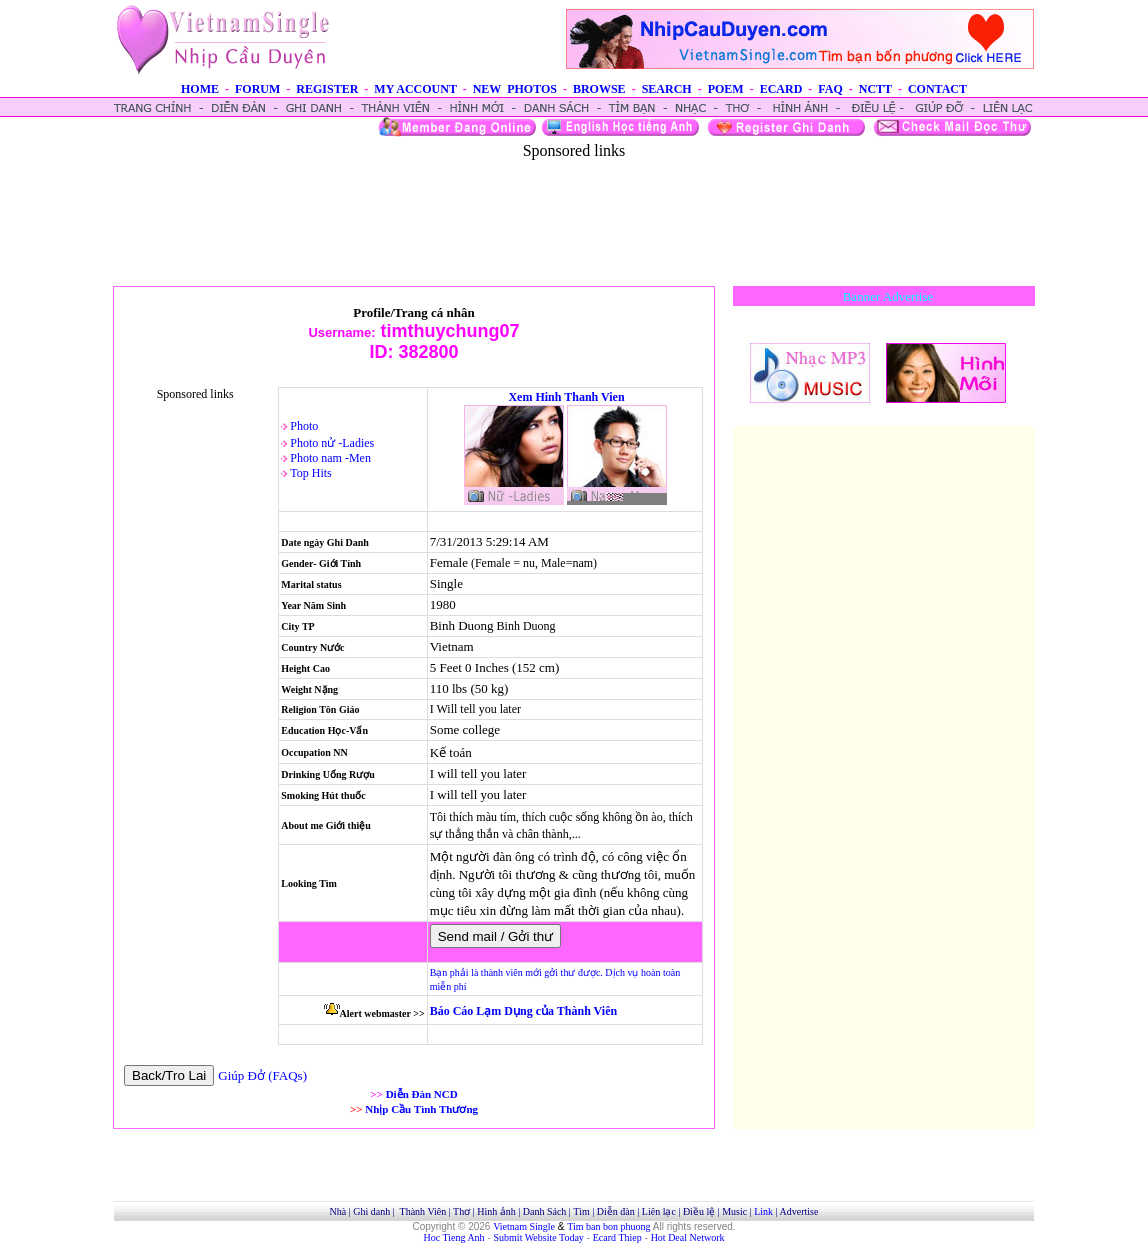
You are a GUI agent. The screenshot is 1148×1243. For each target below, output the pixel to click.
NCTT (875, 89)
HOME (200, 89)
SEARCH (667, 89)
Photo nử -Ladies (332, 443)
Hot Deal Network (688, 1237)
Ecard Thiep (617, 1237)
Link (763, 1211)
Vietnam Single (524, 1226)
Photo (304, 426)
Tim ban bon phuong (608, 1226)
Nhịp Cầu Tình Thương (421, 1109)
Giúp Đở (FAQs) (262, 1075)
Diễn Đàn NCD (422, 1094)
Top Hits (311, 473)
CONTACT (937, 89)
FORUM (257, 89)
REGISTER (327, 89)
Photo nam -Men (330, 458)
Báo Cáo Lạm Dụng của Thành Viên (523, 1011)
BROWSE (599, 89)
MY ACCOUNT (415, 89)
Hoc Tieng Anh (454, 1237)
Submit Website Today (539, 1237)
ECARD (781, 89)
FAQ (830, 89)
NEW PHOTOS (515, 89)
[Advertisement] (574, 205)
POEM (726, 89)
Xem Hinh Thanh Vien (566, 397)
